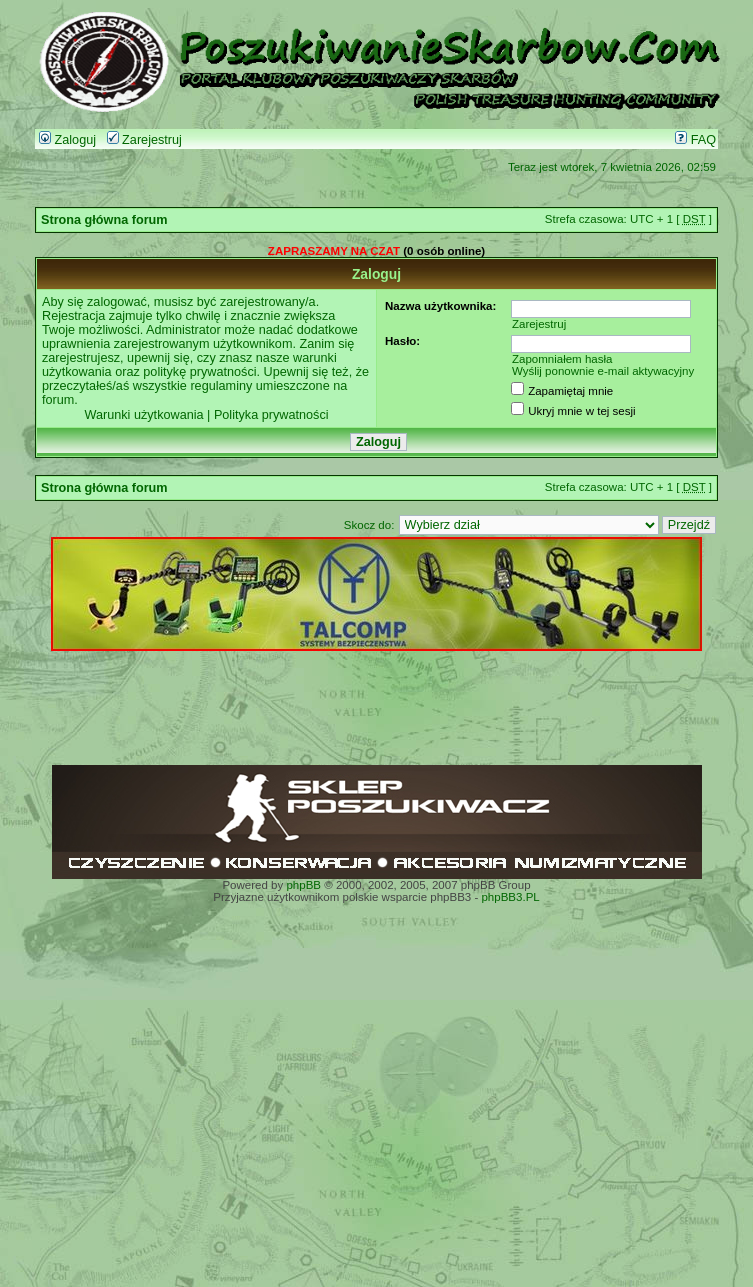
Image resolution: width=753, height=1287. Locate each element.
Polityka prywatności (271, 415)
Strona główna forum (104, 220)
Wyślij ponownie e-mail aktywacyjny (603, 371)
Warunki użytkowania (143, 415)
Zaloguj (67, 140)
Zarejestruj (144, 140)
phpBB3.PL (510, 897)
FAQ (695, 140)
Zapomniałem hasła (562, 359)
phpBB (303, 885)
